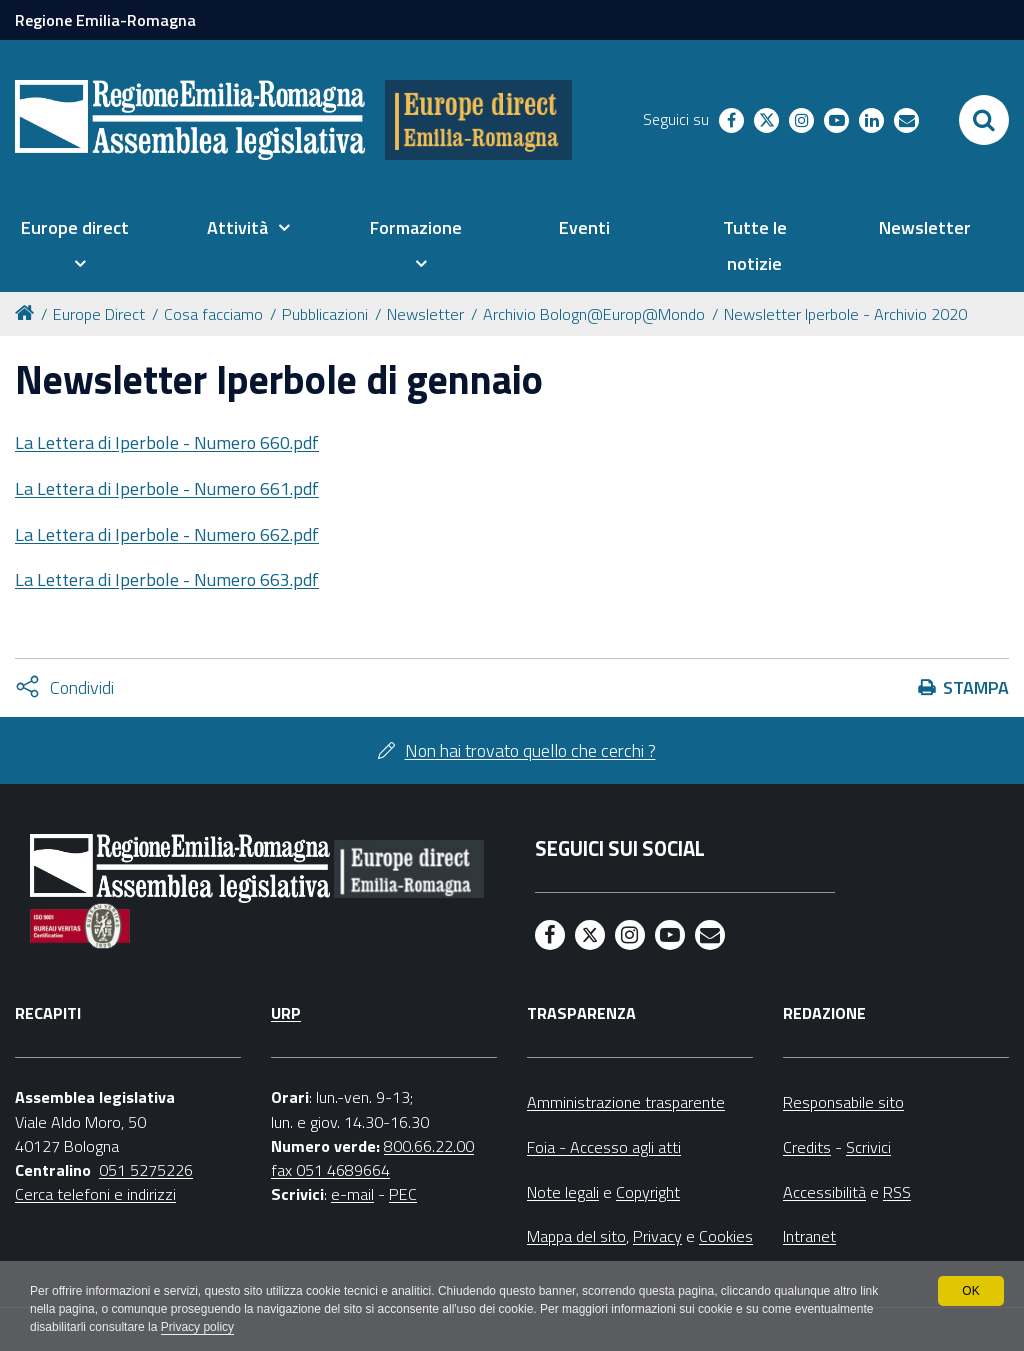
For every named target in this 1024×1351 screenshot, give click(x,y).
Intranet (809, 1236)
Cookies (726, 1236)
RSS (897, 1192)
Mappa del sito (576, 1236)
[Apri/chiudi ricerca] (984, 120)
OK (970, 1291)
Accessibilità (824, 1192)
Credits (807, 1147)
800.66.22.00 (429, 1146)
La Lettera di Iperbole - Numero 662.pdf (167, 534)
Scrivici (868, 1147)
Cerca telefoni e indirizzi (95, 1194)
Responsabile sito (843, 1102)
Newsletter (425, 314)
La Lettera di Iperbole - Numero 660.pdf (167, 442)
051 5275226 (146, 1170)
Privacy (657, 1236)
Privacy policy (197, 1327)
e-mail (352, 1194)
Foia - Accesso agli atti (604, 1147)
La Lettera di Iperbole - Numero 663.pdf (167, 579)
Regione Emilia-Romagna (105, 20)
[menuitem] (74, 246)
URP (286, 1013)
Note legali (563, 1192)
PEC (403, 1194)
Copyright (648, 1192)
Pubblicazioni (325, 314)
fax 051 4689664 (330, 1170)
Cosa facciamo (213, 314)
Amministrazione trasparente (626, 1102)
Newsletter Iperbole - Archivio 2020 (845, 314)
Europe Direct (99, 314)
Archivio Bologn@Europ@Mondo (594, 314)
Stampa (976, 687)
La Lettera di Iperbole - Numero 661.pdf (167, 488)
